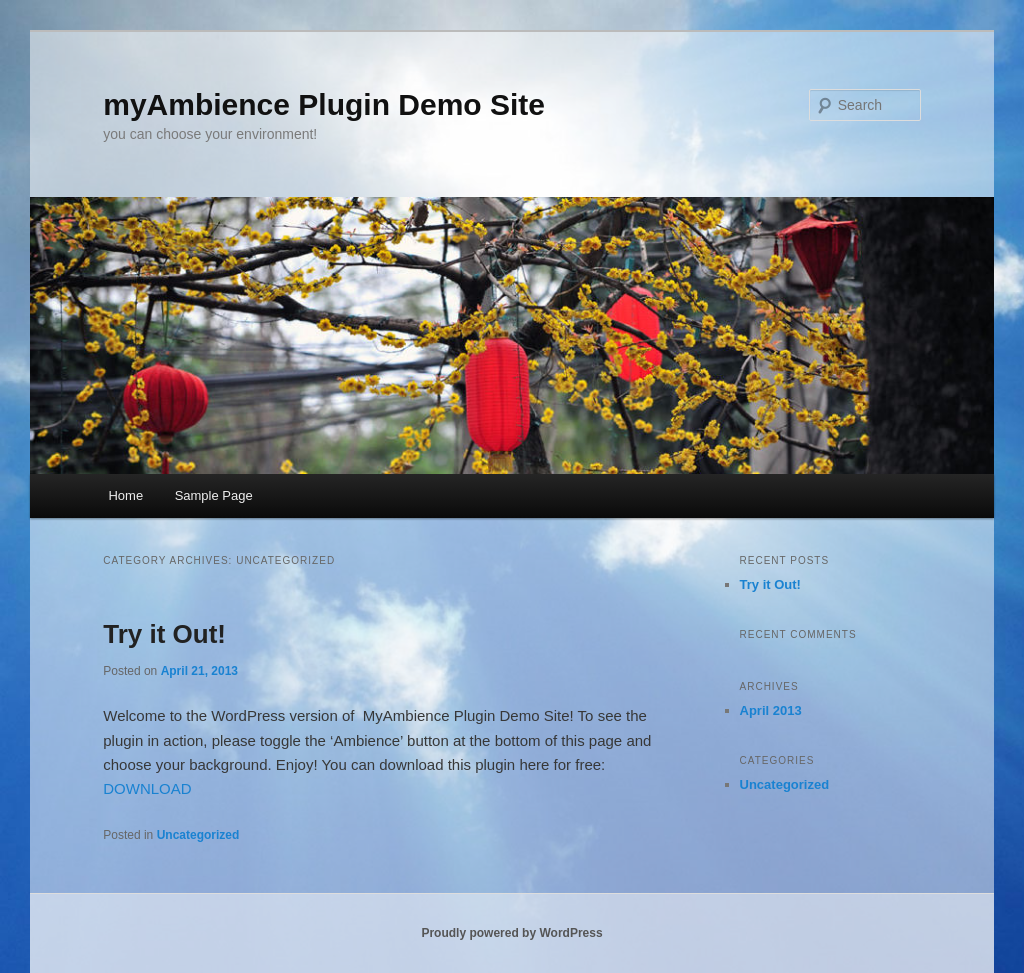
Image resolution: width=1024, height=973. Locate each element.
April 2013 (771, 710)
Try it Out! (164, 634)
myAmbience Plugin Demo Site (324, 104)
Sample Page (214, 495)
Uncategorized (198, 835)
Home (125, 495)
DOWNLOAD (147, 788)
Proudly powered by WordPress (511, 933)
